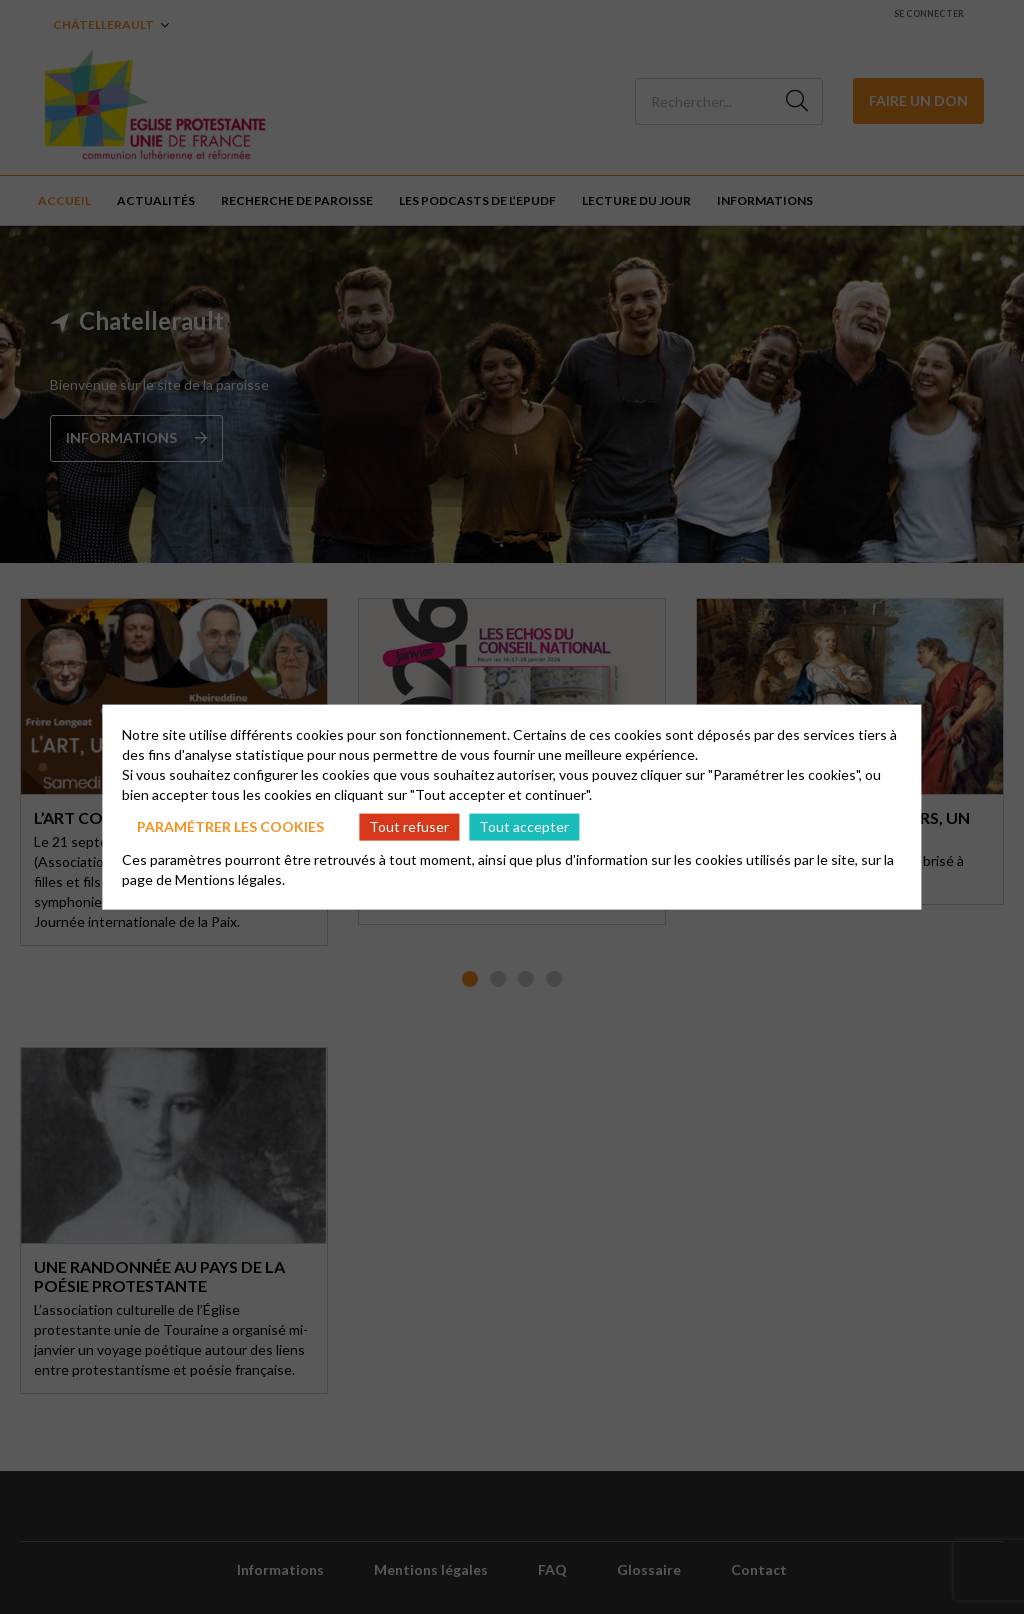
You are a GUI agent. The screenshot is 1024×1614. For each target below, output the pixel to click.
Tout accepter (524, 826)
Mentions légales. (230, 878)
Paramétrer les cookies (230, 826)
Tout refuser (409, 826)
